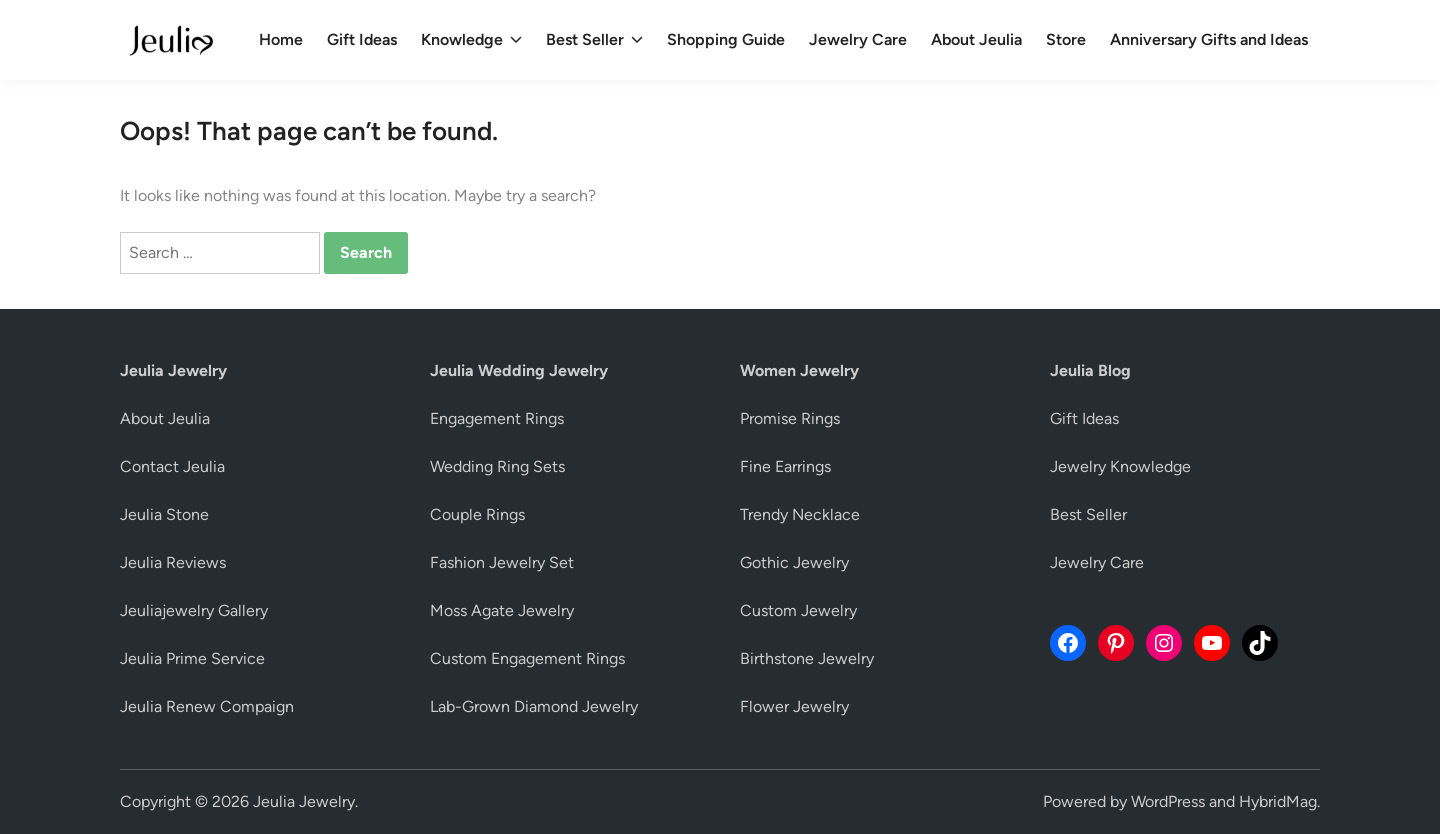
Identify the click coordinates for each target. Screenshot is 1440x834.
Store (1066, 39)
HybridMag (1278, 801)
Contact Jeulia (172, 466)
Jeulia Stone (164, 514)
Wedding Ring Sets (497, 466)
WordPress (1168, 801)
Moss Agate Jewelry (502, 610)
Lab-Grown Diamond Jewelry (534, 706)
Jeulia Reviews (173, 562)
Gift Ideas (362, 39)
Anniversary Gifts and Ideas (1209, 39)
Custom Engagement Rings (527, 658)
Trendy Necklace (800, 514)
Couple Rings (477, 514)
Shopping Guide (726, 39)
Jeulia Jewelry (304, 801)
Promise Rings (790, 418)
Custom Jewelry (798, 610)
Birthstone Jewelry (807, 658)
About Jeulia (976, 39)
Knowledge (471, 40)
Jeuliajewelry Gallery (194, 610)
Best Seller (594, 40)
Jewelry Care (858, 39)
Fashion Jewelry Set (502, 562)
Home (281, 39)
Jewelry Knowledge (1120, 466)
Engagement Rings (497, 418)
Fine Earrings (785, 466)
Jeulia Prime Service (192, 658)
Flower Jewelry (794, 706)
